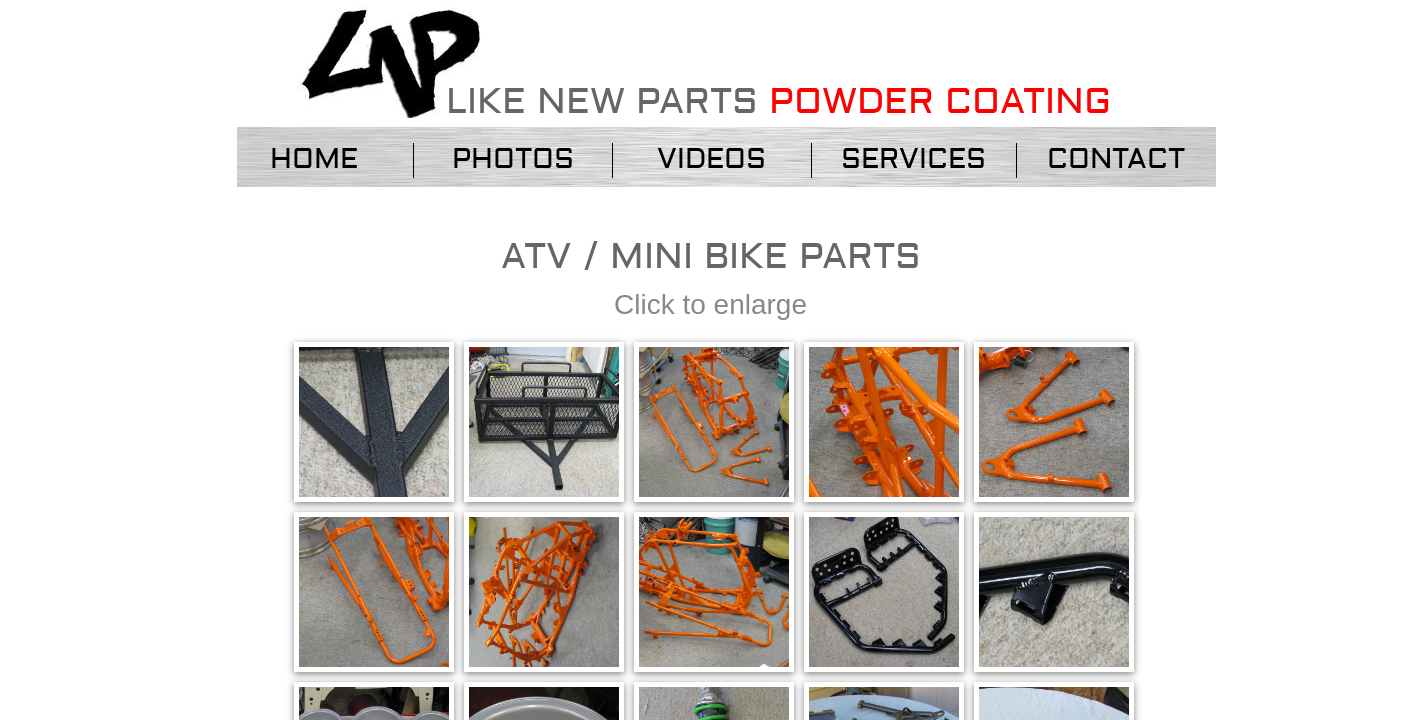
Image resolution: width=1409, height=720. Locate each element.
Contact (1116, 159)
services (913, 159)
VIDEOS (711, 159)
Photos (513, 159)
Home (314, 159)
